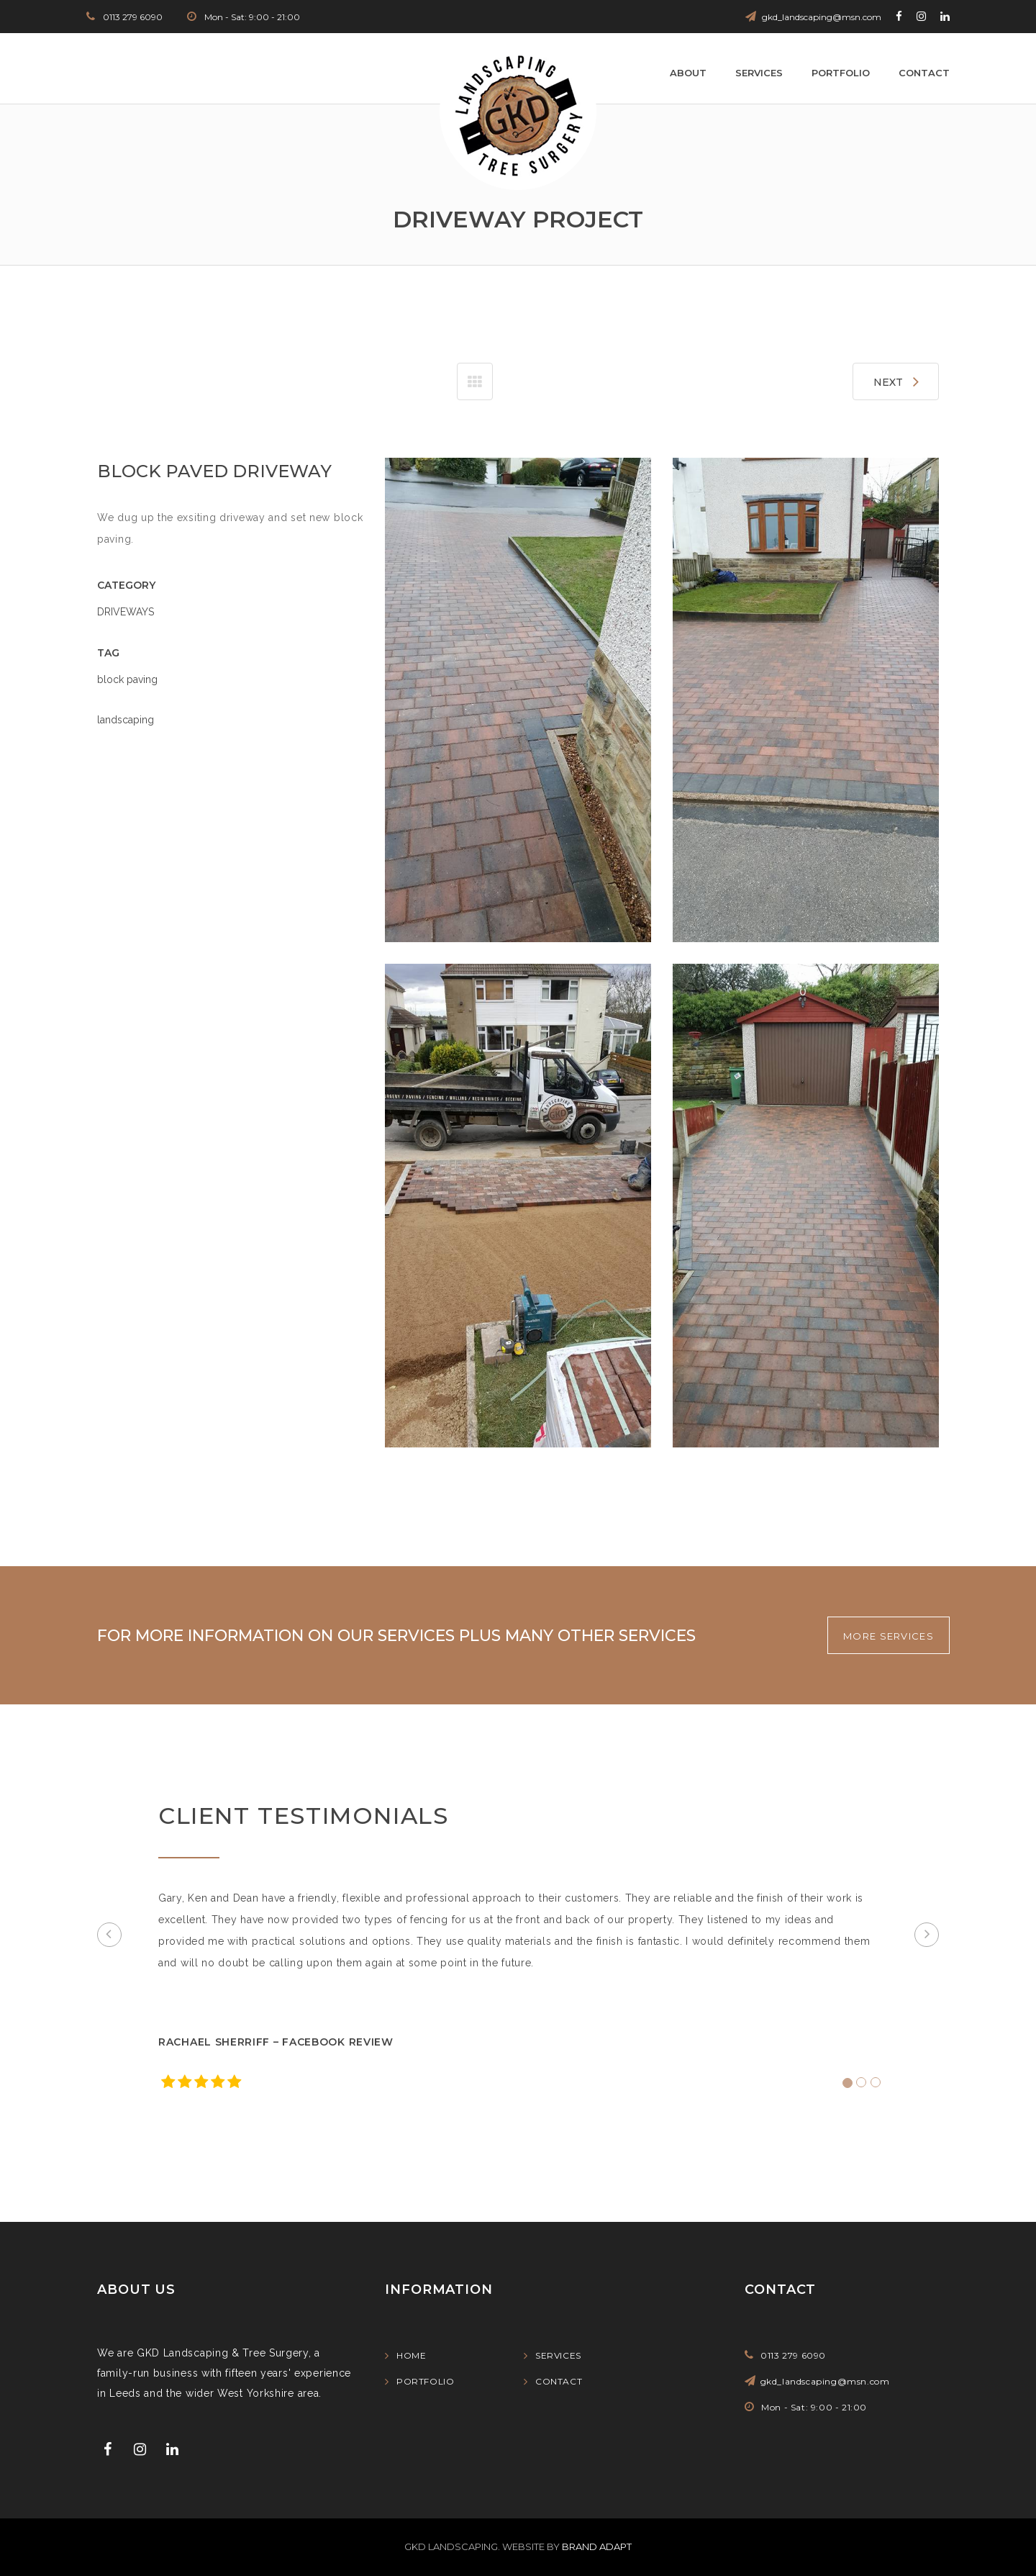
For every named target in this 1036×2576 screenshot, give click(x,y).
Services (759, 72)
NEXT (896, 381)
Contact (924, 72)
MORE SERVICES (888, 1636)
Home (411, 2355)
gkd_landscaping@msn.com (821, 17)
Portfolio (841, 72)
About (688, 72)
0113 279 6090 (132, 17)
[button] (109, 1934)
